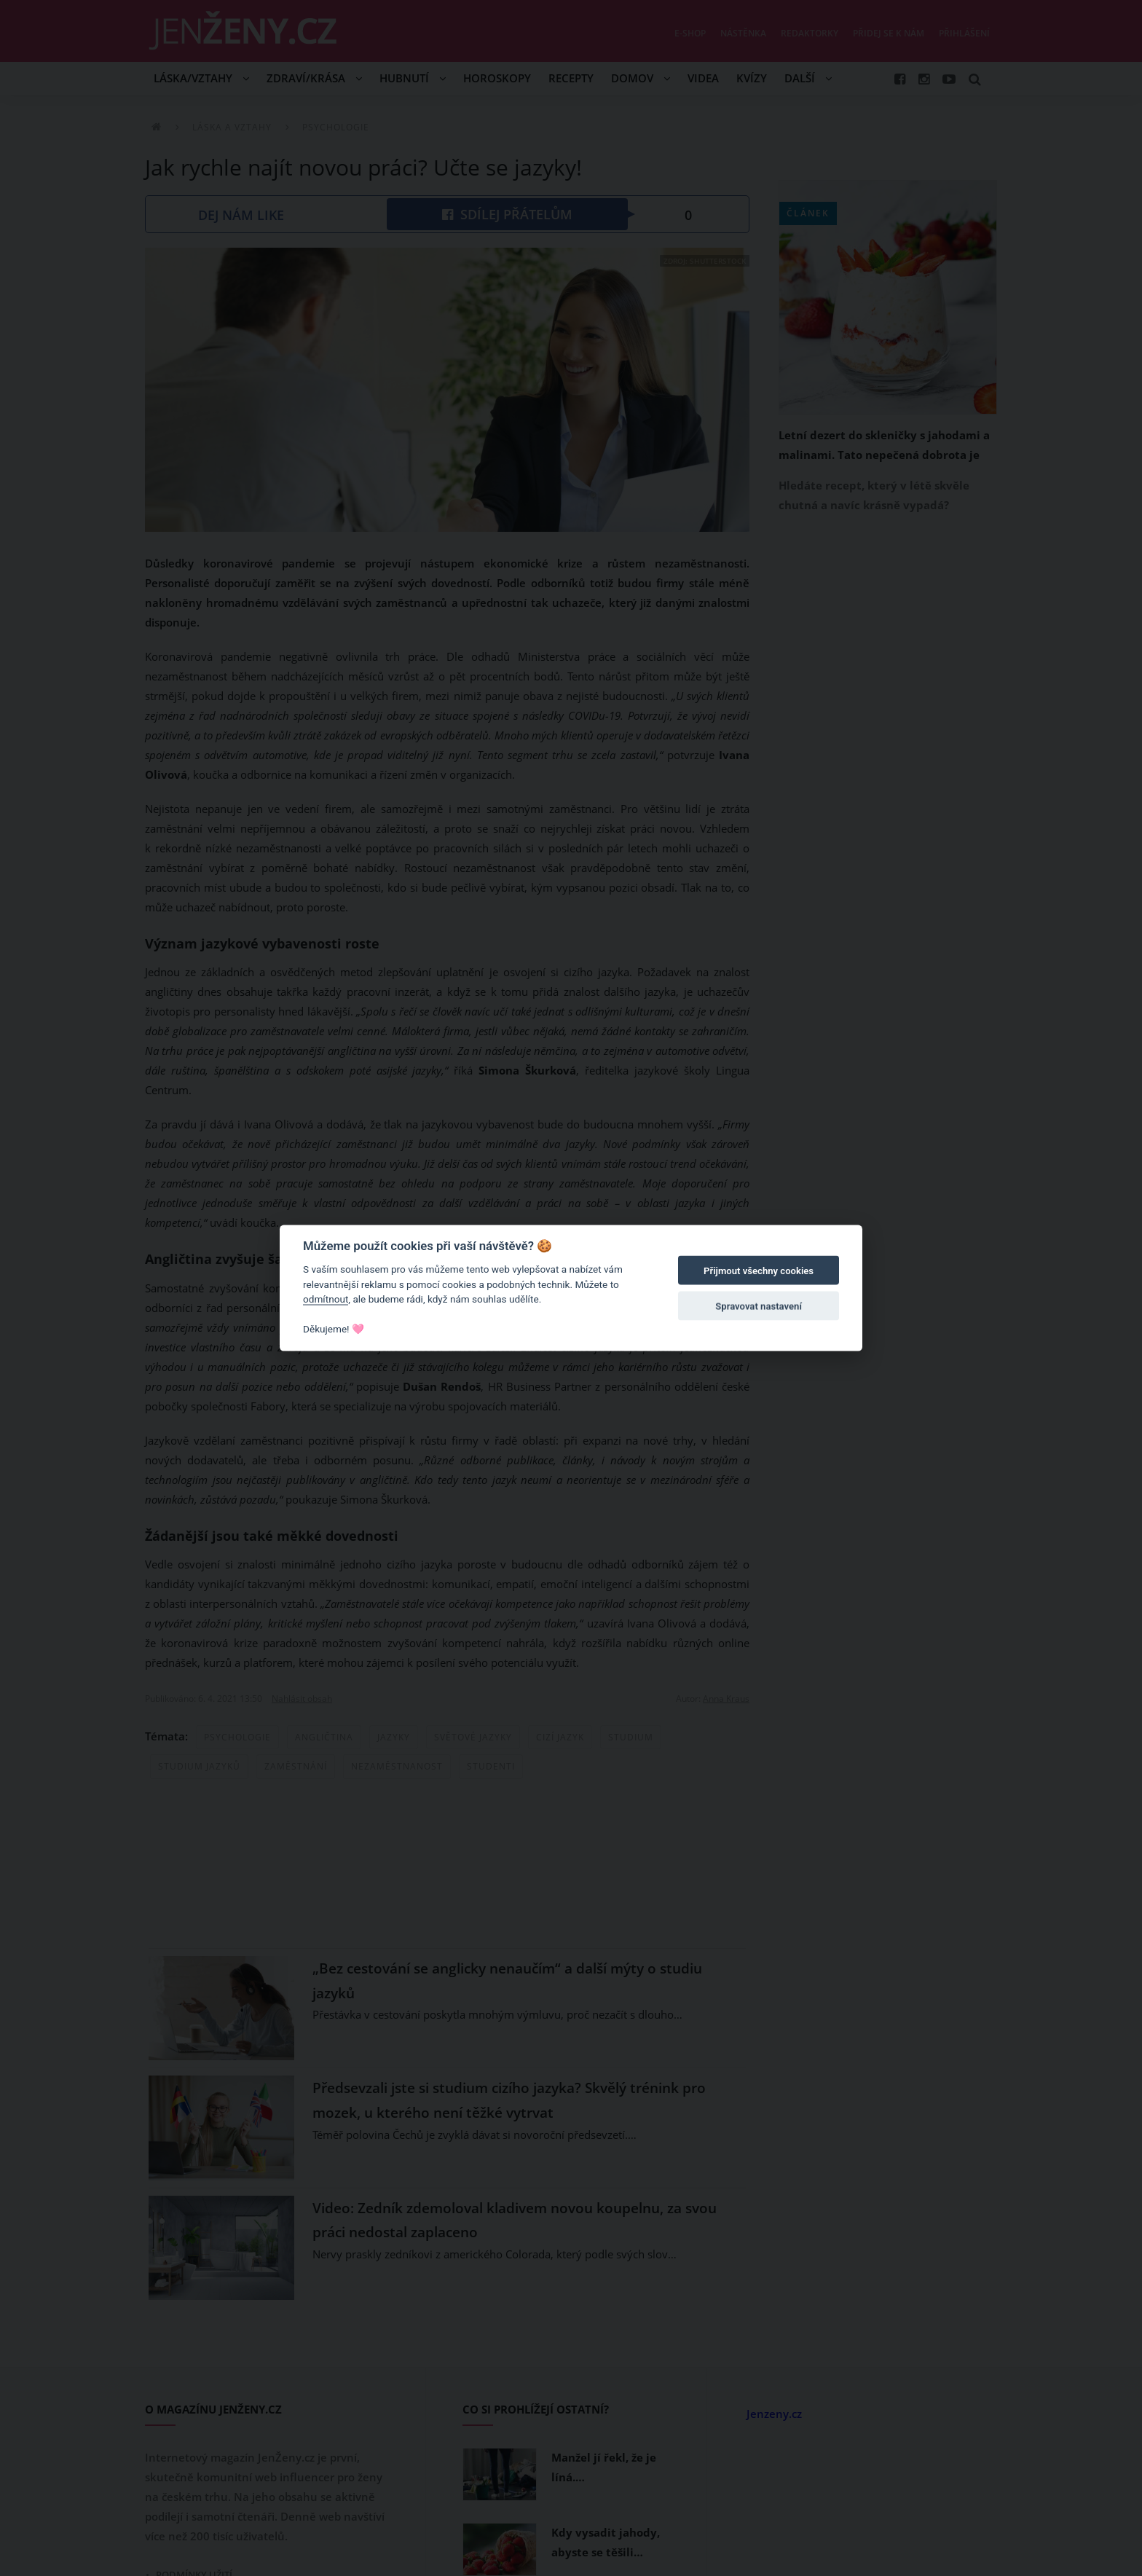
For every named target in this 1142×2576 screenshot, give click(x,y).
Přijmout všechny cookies (759, 1270)
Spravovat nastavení (758, 1305)
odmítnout (325, 1299)
